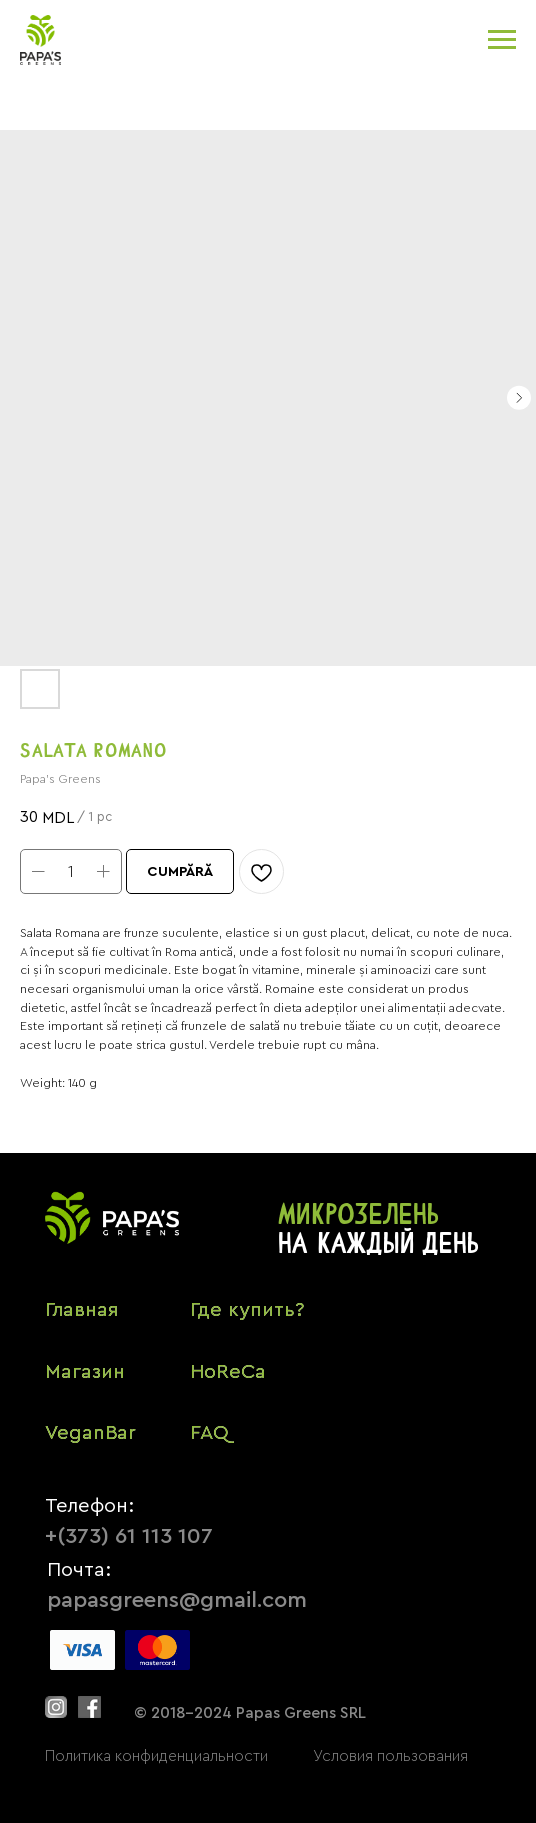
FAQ (209, 1433)
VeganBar (90, 1433)
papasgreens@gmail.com (177, 1600)
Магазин (85, 1372)
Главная (81, 1310)
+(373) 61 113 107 (129, 1536)
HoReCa (228, 1372)
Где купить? (247, 1310)
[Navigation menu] (502, 40)
